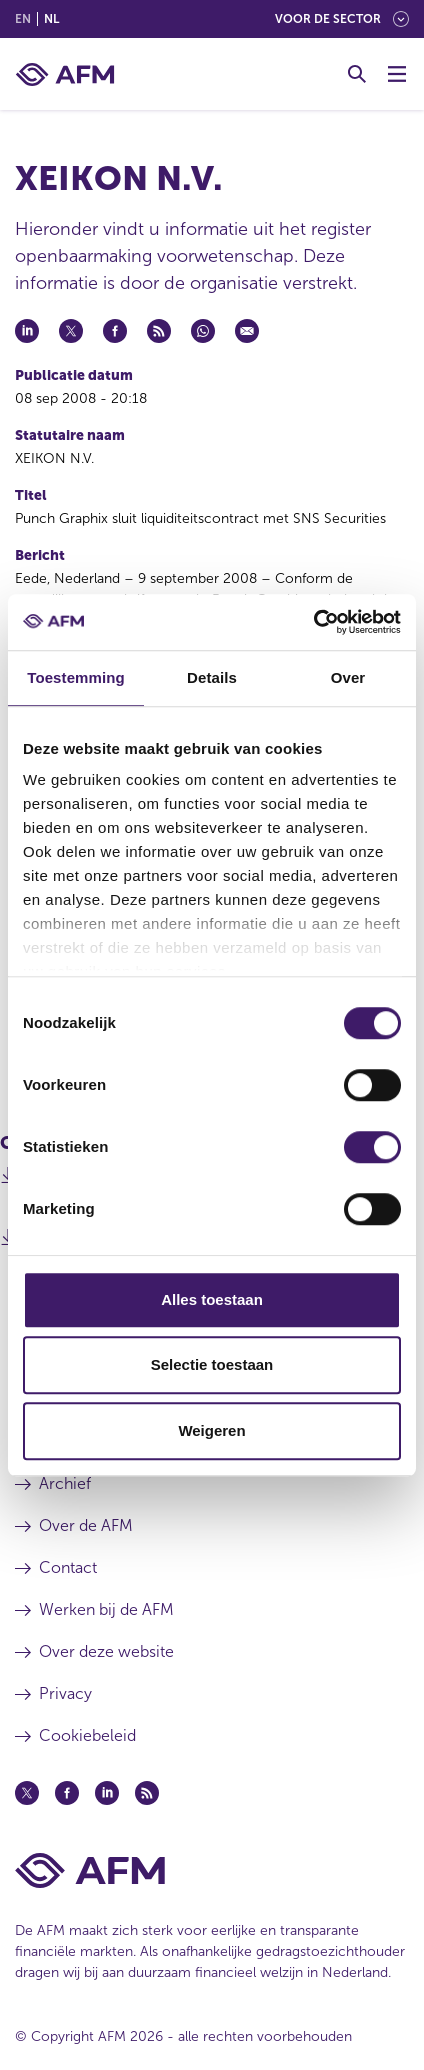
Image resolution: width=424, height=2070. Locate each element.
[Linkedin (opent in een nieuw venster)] (107, 1793)
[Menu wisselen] (397, 74)
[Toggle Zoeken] (357, 74)
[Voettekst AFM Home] (212, 1870)
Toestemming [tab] (76, 677)
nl (51, 19)
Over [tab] (348, 677)
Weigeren (211, 1430)
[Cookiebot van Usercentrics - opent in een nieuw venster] (313, 622)
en (23, 19)
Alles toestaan (212, 1299)
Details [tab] (212, 677)
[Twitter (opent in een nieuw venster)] (27, 1793)
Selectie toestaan (212, 1364)
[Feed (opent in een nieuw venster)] (147, 1793)
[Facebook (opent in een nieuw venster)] (67, 1793)
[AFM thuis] (65, 74)
